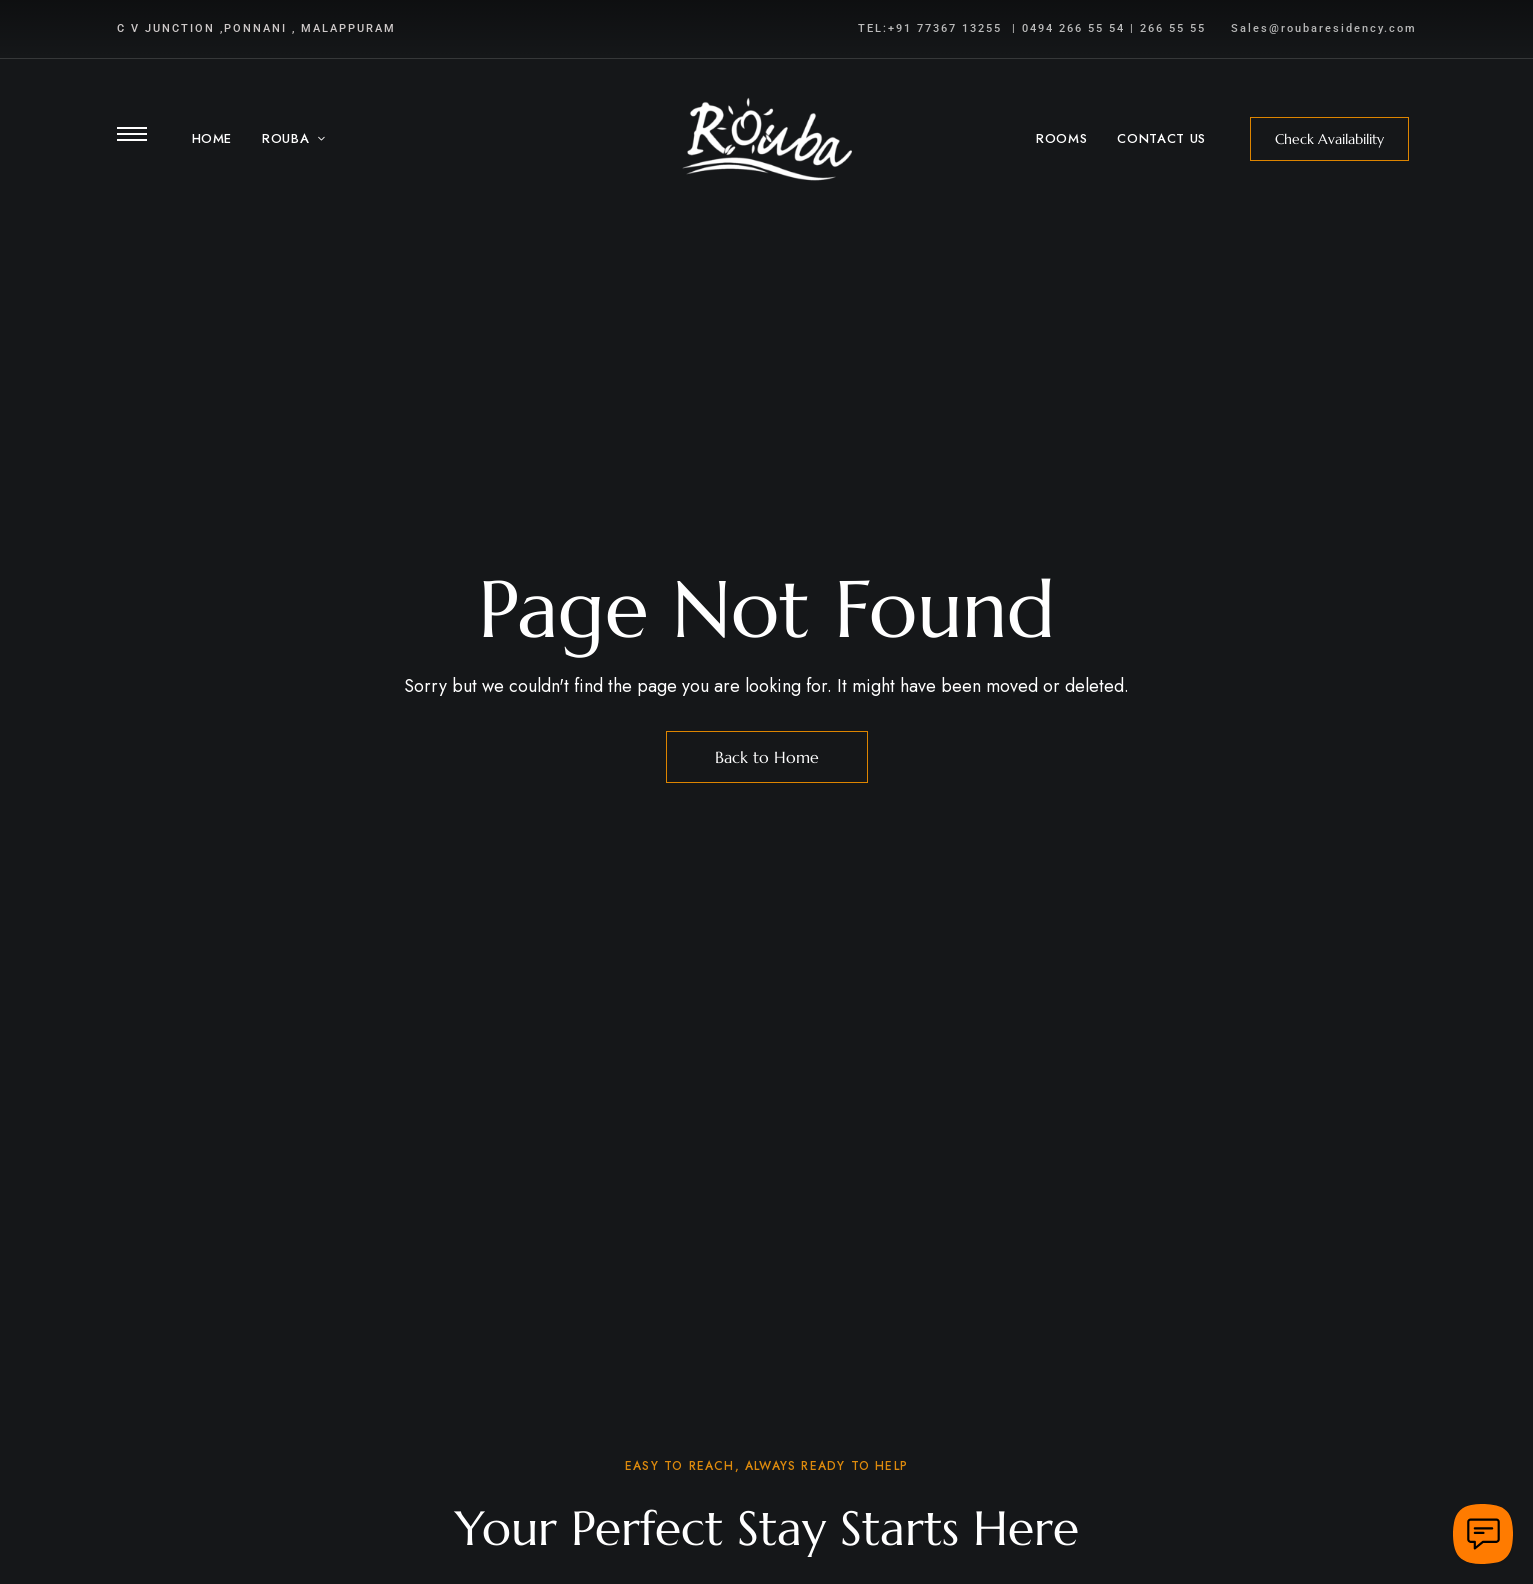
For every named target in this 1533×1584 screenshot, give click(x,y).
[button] (1329, 139)
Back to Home (767, 757)
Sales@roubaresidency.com (1324, 28)
